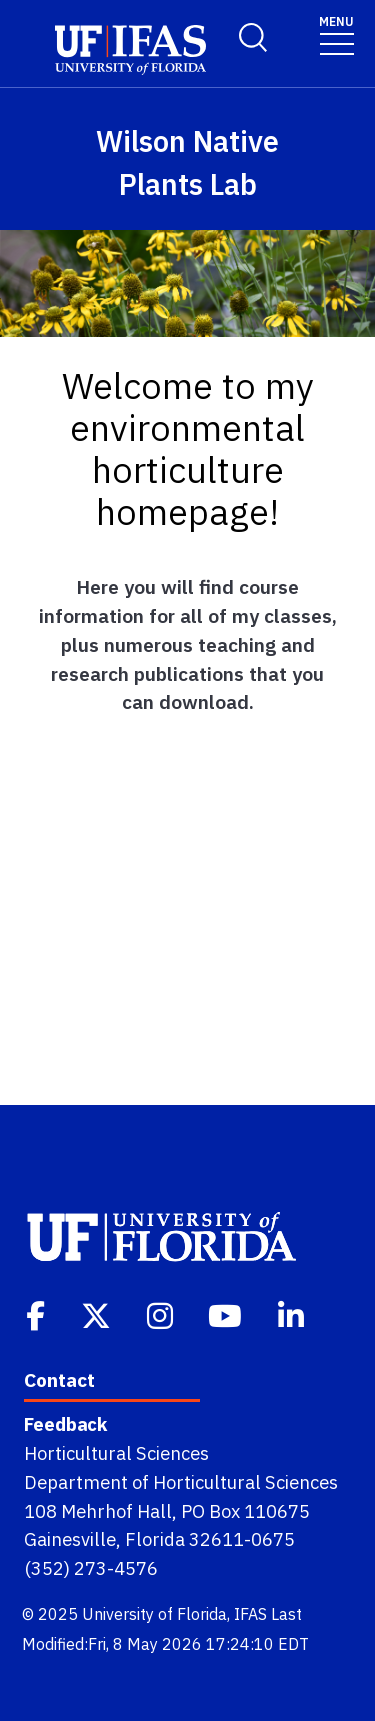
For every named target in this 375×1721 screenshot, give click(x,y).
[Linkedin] (293, 1314)
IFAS (250, 1614)
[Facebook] (37, 1314)
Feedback (65, 1424)
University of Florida (154, 1614)
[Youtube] (227, 1314)
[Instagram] (162, 1314)
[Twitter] (98, 1314)
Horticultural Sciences (116, 1453)
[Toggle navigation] (336, 34)
